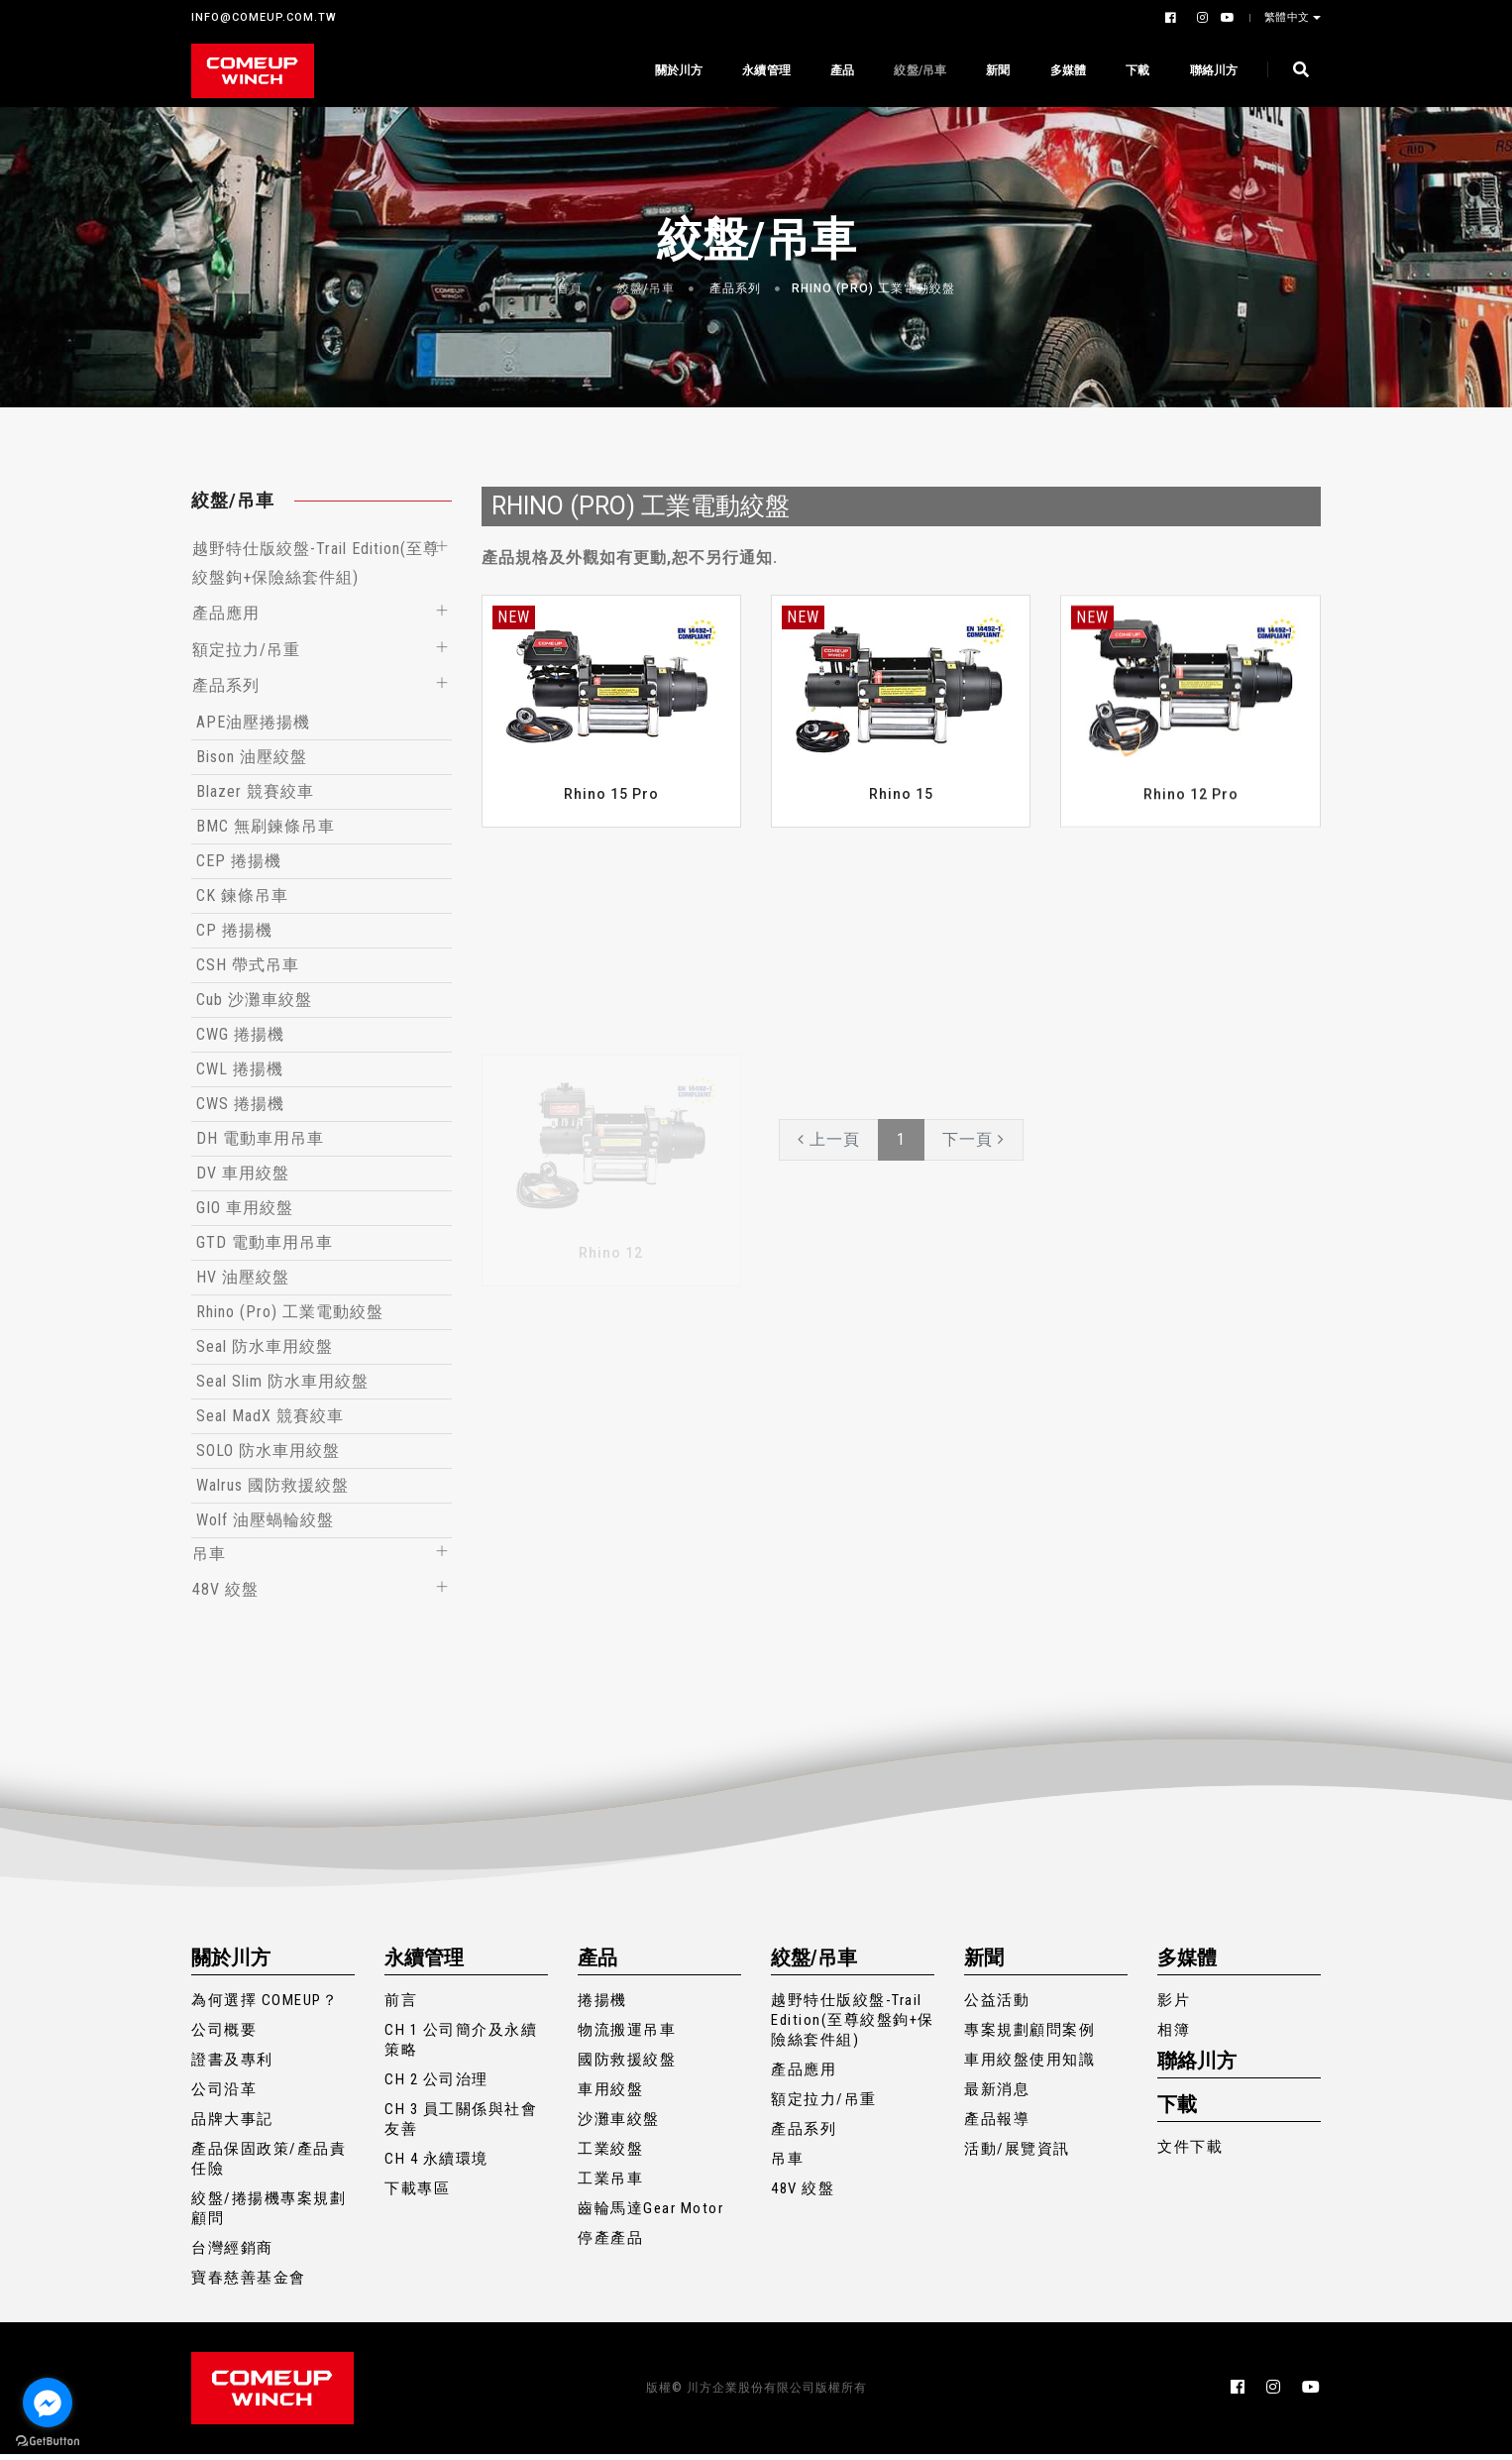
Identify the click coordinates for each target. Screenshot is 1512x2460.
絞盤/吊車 (919, 70)
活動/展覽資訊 (1017, 2155)
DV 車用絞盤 (242, 1177)
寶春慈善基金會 (248, 2283)
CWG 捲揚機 (240, 1038)
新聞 (997, 70)
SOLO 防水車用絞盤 (268, 1454)
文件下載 (1190, 2153)
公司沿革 (224, 2095)
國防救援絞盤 (627, 2065)
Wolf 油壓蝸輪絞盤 (265, 1523)
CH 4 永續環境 (436, 2165)
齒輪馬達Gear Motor (650, 2214)
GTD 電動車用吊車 (264, 1246)
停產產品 (610, 2244)
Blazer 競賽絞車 (255, 795)
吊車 (209, 1557)
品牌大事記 (232, 2125)
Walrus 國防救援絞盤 (272, 1489)
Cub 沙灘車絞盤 (254, 1003)
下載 (1136, 70)
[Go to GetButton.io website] (47, 2440)
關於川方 (677, 70)
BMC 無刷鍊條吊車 (265, 830)
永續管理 (765, 70)
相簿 (1173, 2036)
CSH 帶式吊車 (247, 968)
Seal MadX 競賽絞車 (270, 1419)
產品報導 (996, 2125)
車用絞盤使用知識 (1029, 2065)
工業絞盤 (610, 2155)
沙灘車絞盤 (619, 2125)
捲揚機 (602, 2006)
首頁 (570, 288)
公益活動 (996, 2006)
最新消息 (996, 2095)
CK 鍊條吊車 (242, 899)
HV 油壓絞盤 (242, 1281)
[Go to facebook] (47, 2402)
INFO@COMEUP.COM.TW (264, 17)
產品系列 (735, 288)
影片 (1173, 2006)
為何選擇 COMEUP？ (264, 2006)
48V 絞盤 (225, 1594)
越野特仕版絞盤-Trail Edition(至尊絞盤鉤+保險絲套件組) (852, 2026)
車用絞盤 (610, 2095)
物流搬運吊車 (627, 2036)
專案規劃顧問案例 (1029, 2036)
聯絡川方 (1212, 70)
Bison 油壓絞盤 (251, 760)
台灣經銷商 (232, 2254)
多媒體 (1066, 70)
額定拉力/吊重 (246, 651)
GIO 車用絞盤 (244, 1211)
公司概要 (224, 2036)
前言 (400, 2006)
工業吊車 (610, 2184)
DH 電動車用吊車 (260, 1142)
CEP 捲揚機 (238, 864)
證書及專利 (232, 2065)
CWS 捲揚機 (240, 1107)
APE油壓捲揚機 (253, 726)
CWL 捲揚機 (239, 1072)
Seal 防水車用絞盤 (264, 1350)
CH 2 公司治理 (436, 2085)
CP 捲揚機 (234, 934)
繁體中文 (1289, 17)
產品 (841, 70)
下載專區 (417, 2194)
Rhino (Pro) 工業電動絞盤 (873, 288)
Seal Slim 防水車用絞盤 (282, 1385)
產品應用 (226, 615)
